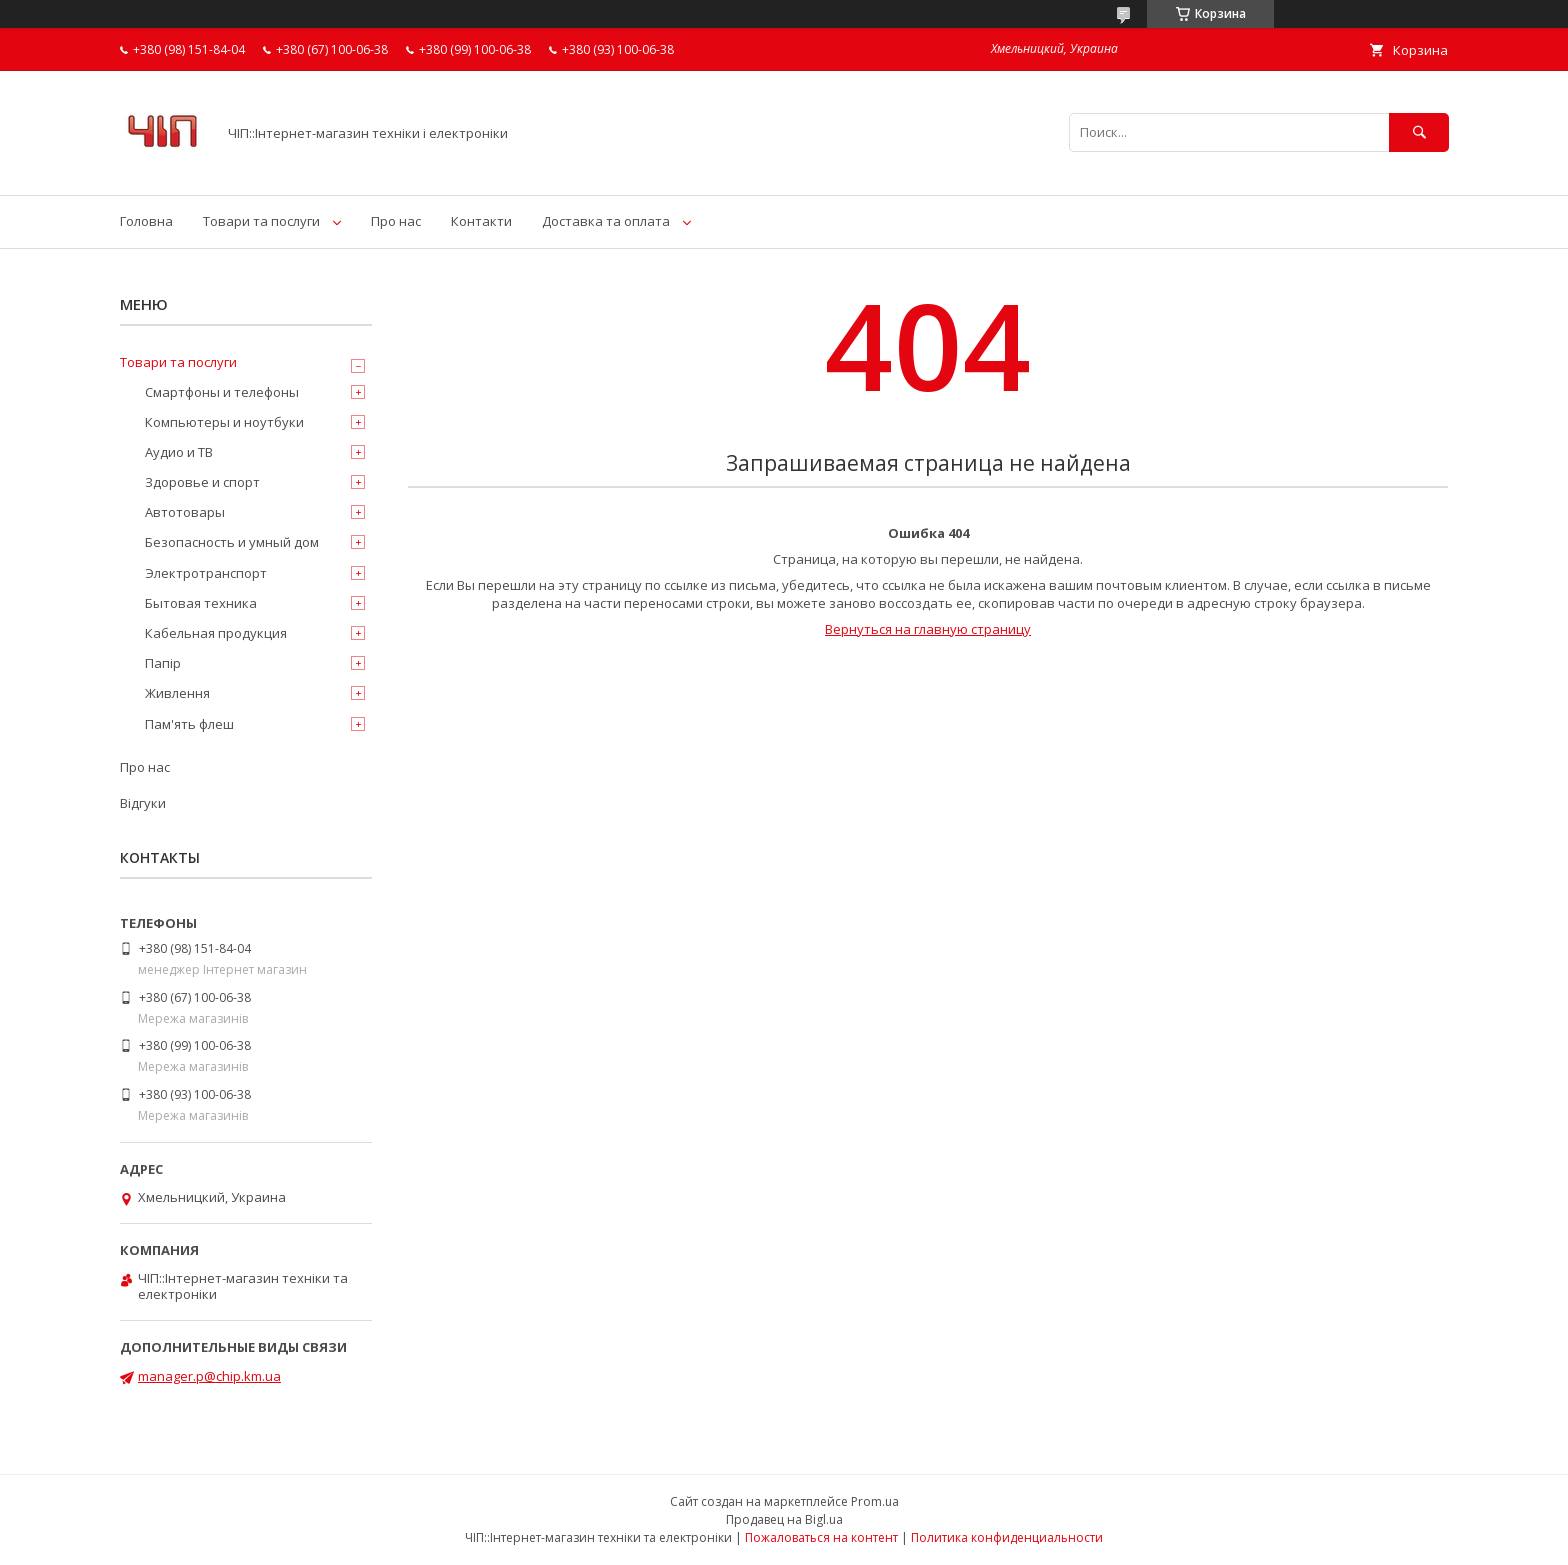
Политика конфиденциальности (1007, 1537)
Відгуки (143, 803)
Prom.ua (875, 1501)
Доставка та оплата (606, 221)
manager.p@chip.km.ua (209, 1376)
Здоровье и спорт (202, 482)
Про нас (396, 221)
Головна (146, 221)
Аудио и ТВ (179, 452)
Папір (163, 663)
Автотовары (185, 512)
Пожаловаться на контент (821, 1537)
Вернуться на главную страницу (928, 629)
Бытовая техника (201, 603)
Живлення (177, 693)
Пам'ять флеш (189, 724)
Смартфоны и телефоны (222, 392)
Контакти (481, 221)
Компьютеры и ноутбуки (224, 422)
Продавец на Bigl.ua (784, 1519)
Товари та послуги (261, 221)
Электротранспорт (206, 573)
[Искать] (1419, 132)
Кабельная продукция (216, 633)
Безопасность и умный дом (232, 542)
